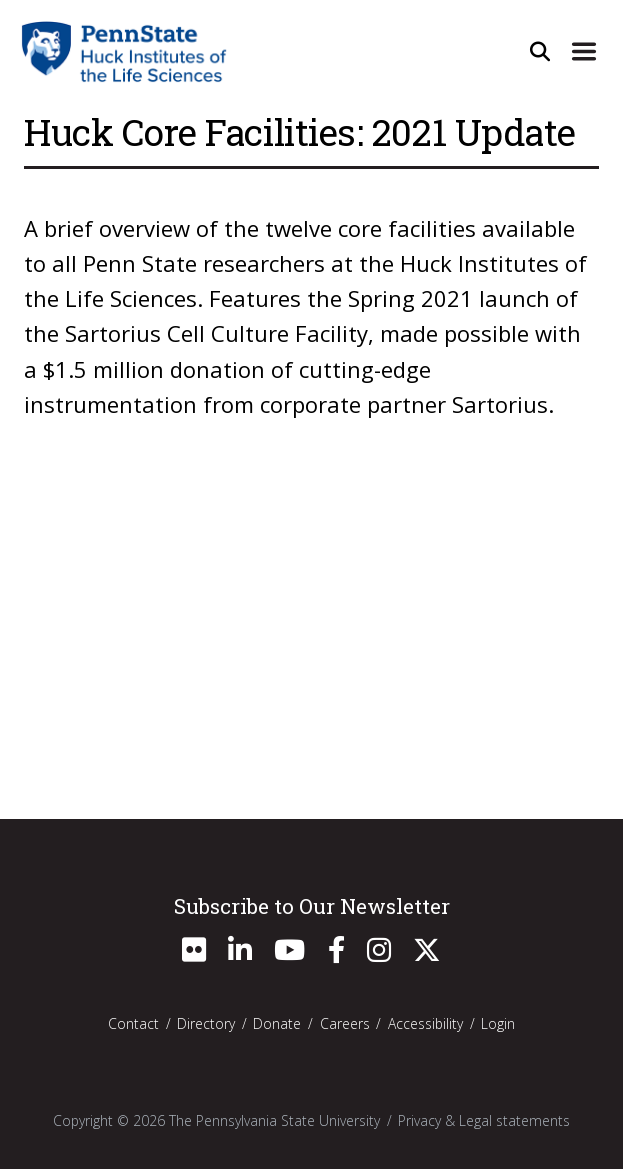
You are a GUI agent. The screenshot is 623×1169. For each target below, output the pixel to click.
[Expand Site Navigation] (584, 51)
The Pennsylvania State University (274, 1120)
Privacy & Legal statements (484, 1120)
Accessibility (425, 1023)
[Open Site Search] (540, 51)
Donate (277, 1023)
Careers (345, 1023)
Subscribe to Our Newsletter (312, 906)
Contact (133, 1023)
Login (498, 1023)
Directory (206, 1023)
